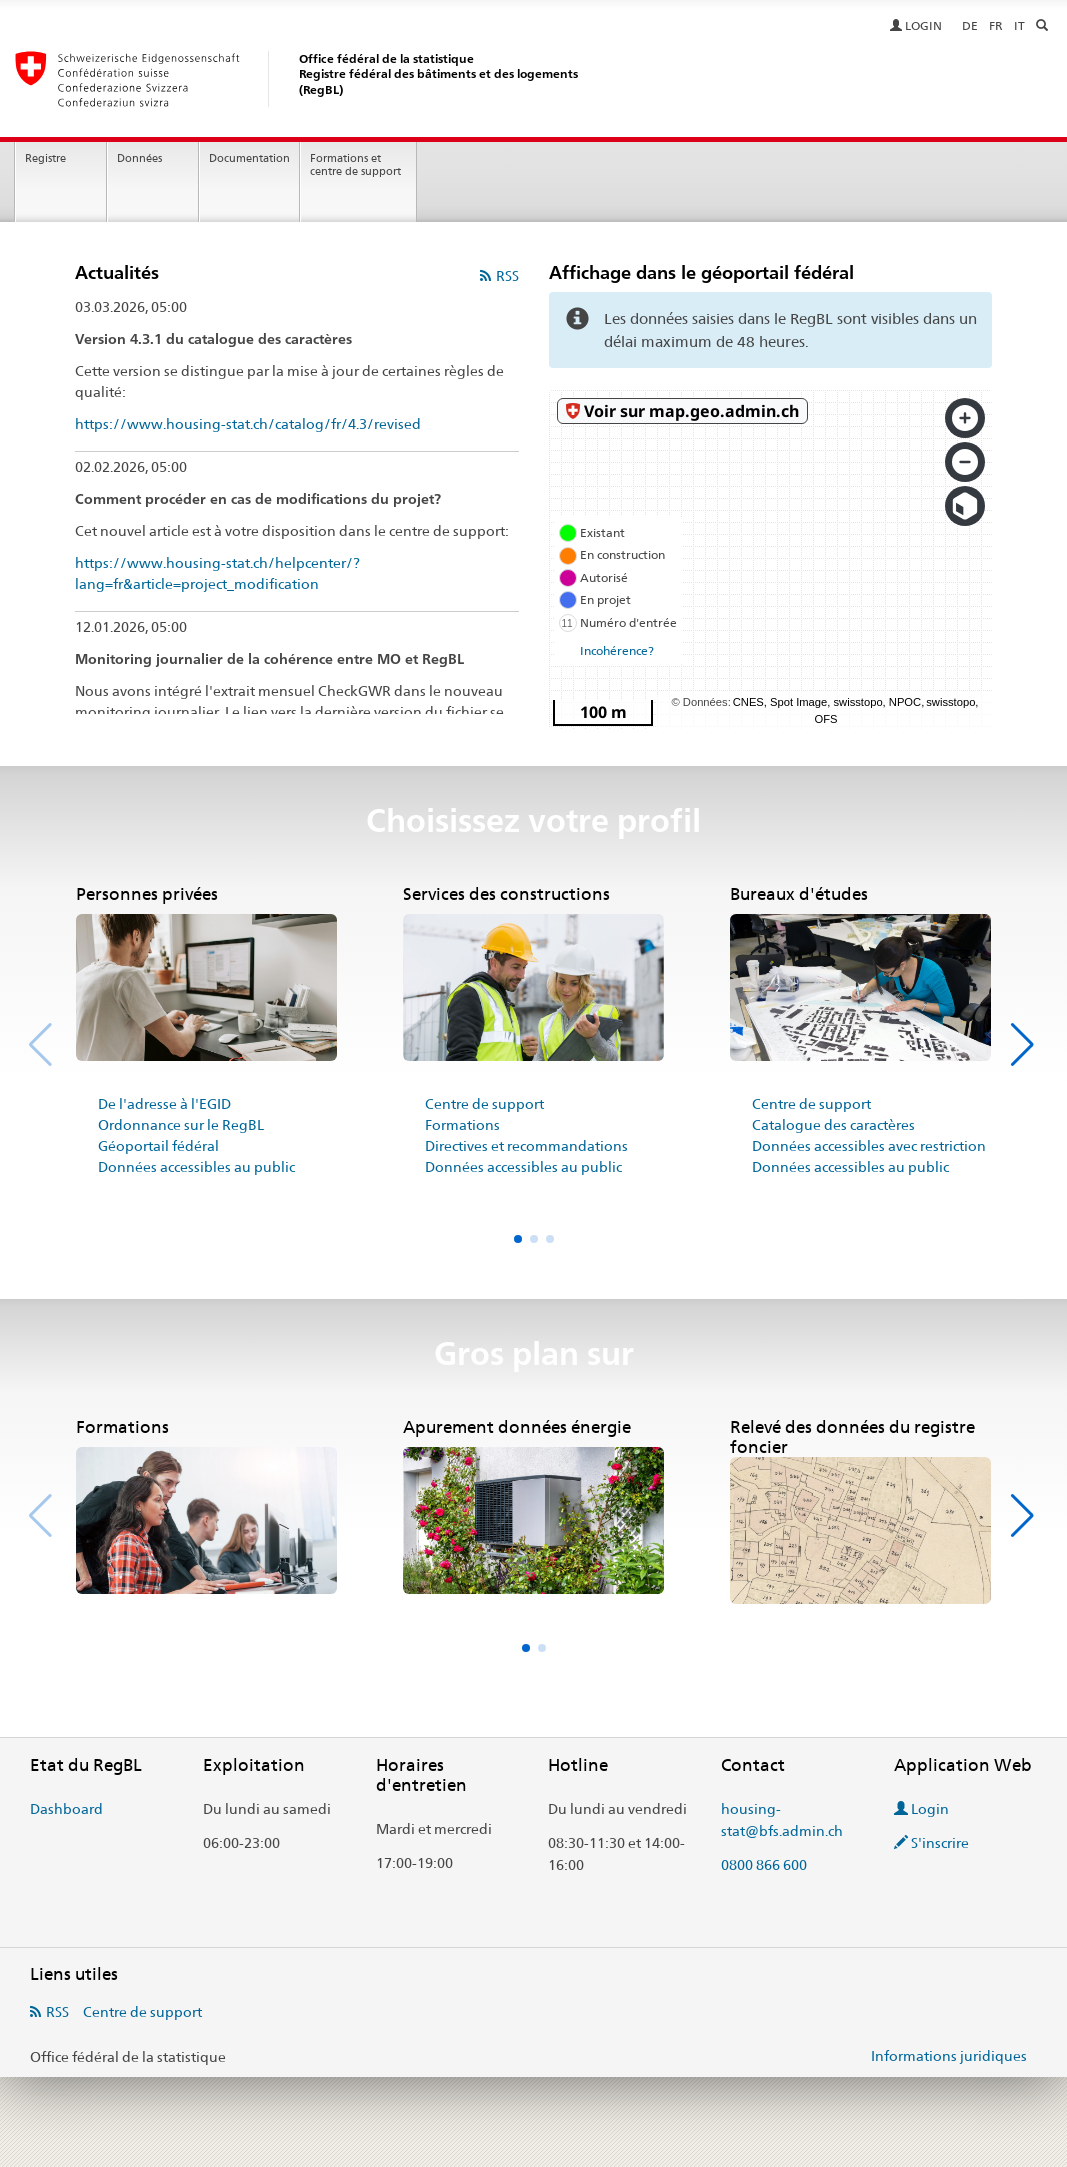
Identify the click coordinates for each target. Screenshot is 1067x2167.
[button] (1024, 1045)
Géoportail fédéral (158, 1146)
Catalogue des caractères (833, 1125)
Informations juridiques (949, 2056)
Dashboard (66, 1809)
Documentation (249, 158)
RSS (507, 276)
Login (921, 1809)
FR (996, 26)
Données (139, 158)
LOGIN (917, 26)
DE (970, 26)
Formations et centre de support (355, 164)
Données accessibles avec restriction (869, 1146)
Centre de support (484, 1104)
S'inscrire (931, 1843)
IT (1019, 26)
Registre (45, 158)
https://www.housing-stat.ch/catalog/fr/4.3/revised (248, 424)
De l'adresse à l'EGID (164, 1104)
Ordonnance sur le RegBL (181, 1125)
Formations (462, 1125)
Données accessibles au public (196, 1167)
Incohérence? (617, 651)
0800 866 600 (764, 1865)
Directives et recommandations (526, 1146)
